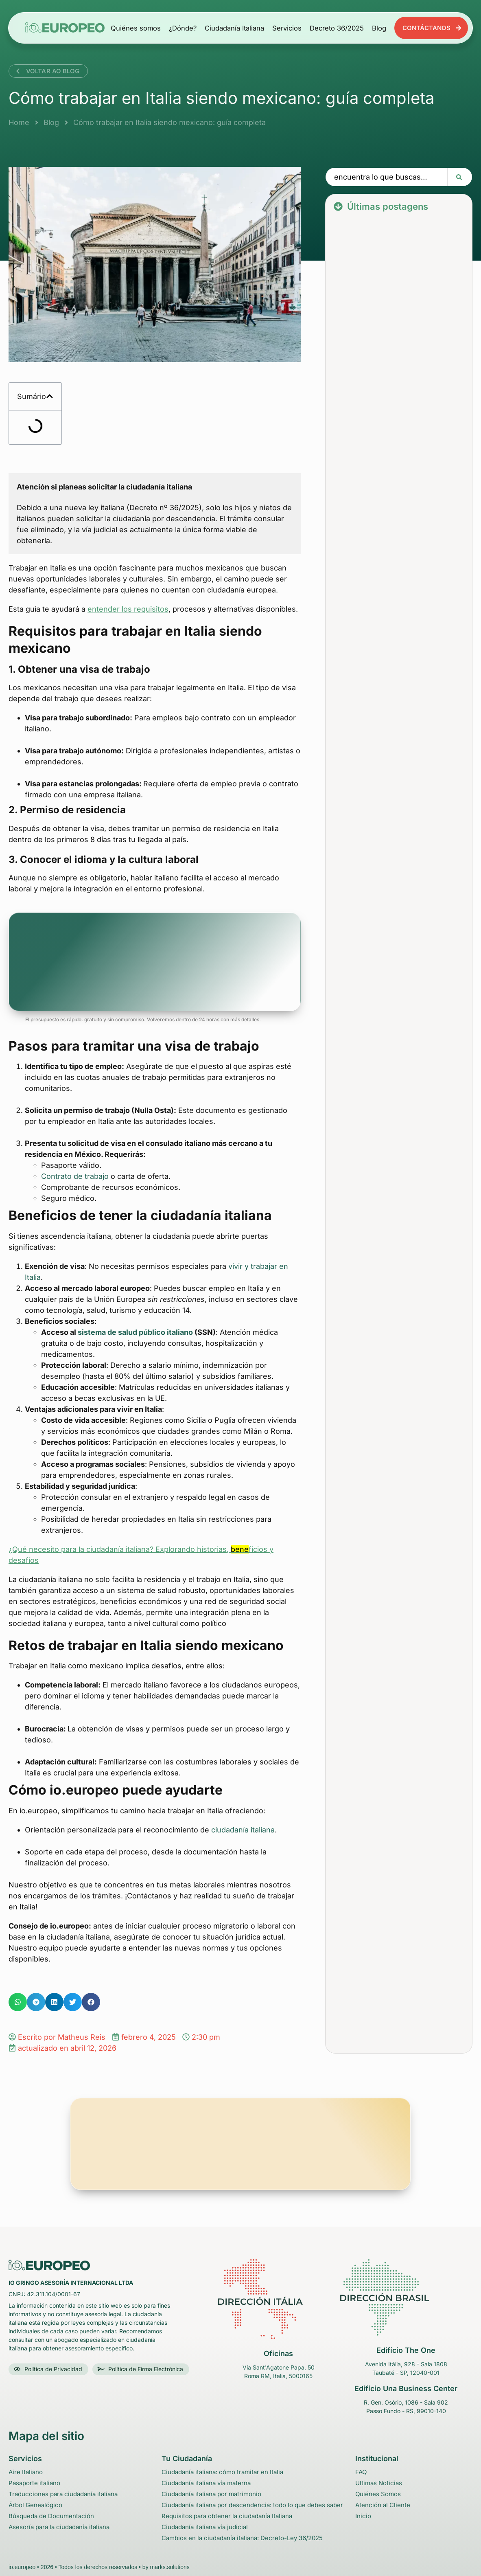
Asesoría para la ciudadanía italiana (59, 2527)
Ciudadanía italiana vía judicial (205, 2527)
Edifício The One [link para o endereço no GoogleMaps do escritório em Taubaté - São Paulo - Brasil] (405, 2350)
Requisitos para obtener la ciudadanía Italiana (227, 2516)
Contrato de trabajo (75, 1176)
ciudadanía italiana (243, 1830)
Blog (379, 28)
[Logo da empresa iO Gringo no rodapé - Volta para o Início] (49, 2265)
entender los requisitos (127, 609)
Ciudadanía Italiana (234, 28)
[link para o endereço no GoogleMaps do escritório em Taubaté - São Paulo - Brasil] (405, 2297)
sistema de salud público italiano (135, 1332)
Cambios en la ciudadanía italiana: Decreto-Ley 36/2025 (242, 2538)
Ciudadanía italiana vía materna (206, 2483)
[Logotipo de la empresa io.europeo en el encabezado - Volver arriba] (65, 27)
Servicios (287, 28)
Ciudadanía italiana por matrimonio (211, 2494)
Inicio (363, 2516)
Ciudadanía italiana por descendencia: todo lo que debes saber (252, 2505)
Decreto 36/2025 (337, 28)
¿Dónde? (183, 28)
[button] (49, 396)
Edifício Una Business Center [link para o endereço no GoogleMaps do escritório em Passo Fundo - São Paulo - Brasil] (405, 2388)
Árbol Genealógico (35, 2505)
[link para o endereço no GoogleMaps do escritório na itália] (278, 2299)
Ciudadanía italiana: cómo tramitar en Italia (222, 2472)
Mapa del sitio (46, 2436)
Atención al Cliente (382, 2505)
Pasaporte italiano (34, 2483)
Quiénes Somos (378, 2494)
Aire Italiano (26, 2472)
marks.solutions (170, 2567)
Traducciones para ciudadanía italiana (63, 2494)
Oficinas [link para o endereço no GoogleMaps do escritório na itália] (278, 2353)
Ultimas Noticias (378, 2483)
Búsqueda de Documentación (51, 2516)
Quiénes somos (136, 28)
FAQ (361, 2472)
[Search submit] (459, 177)
